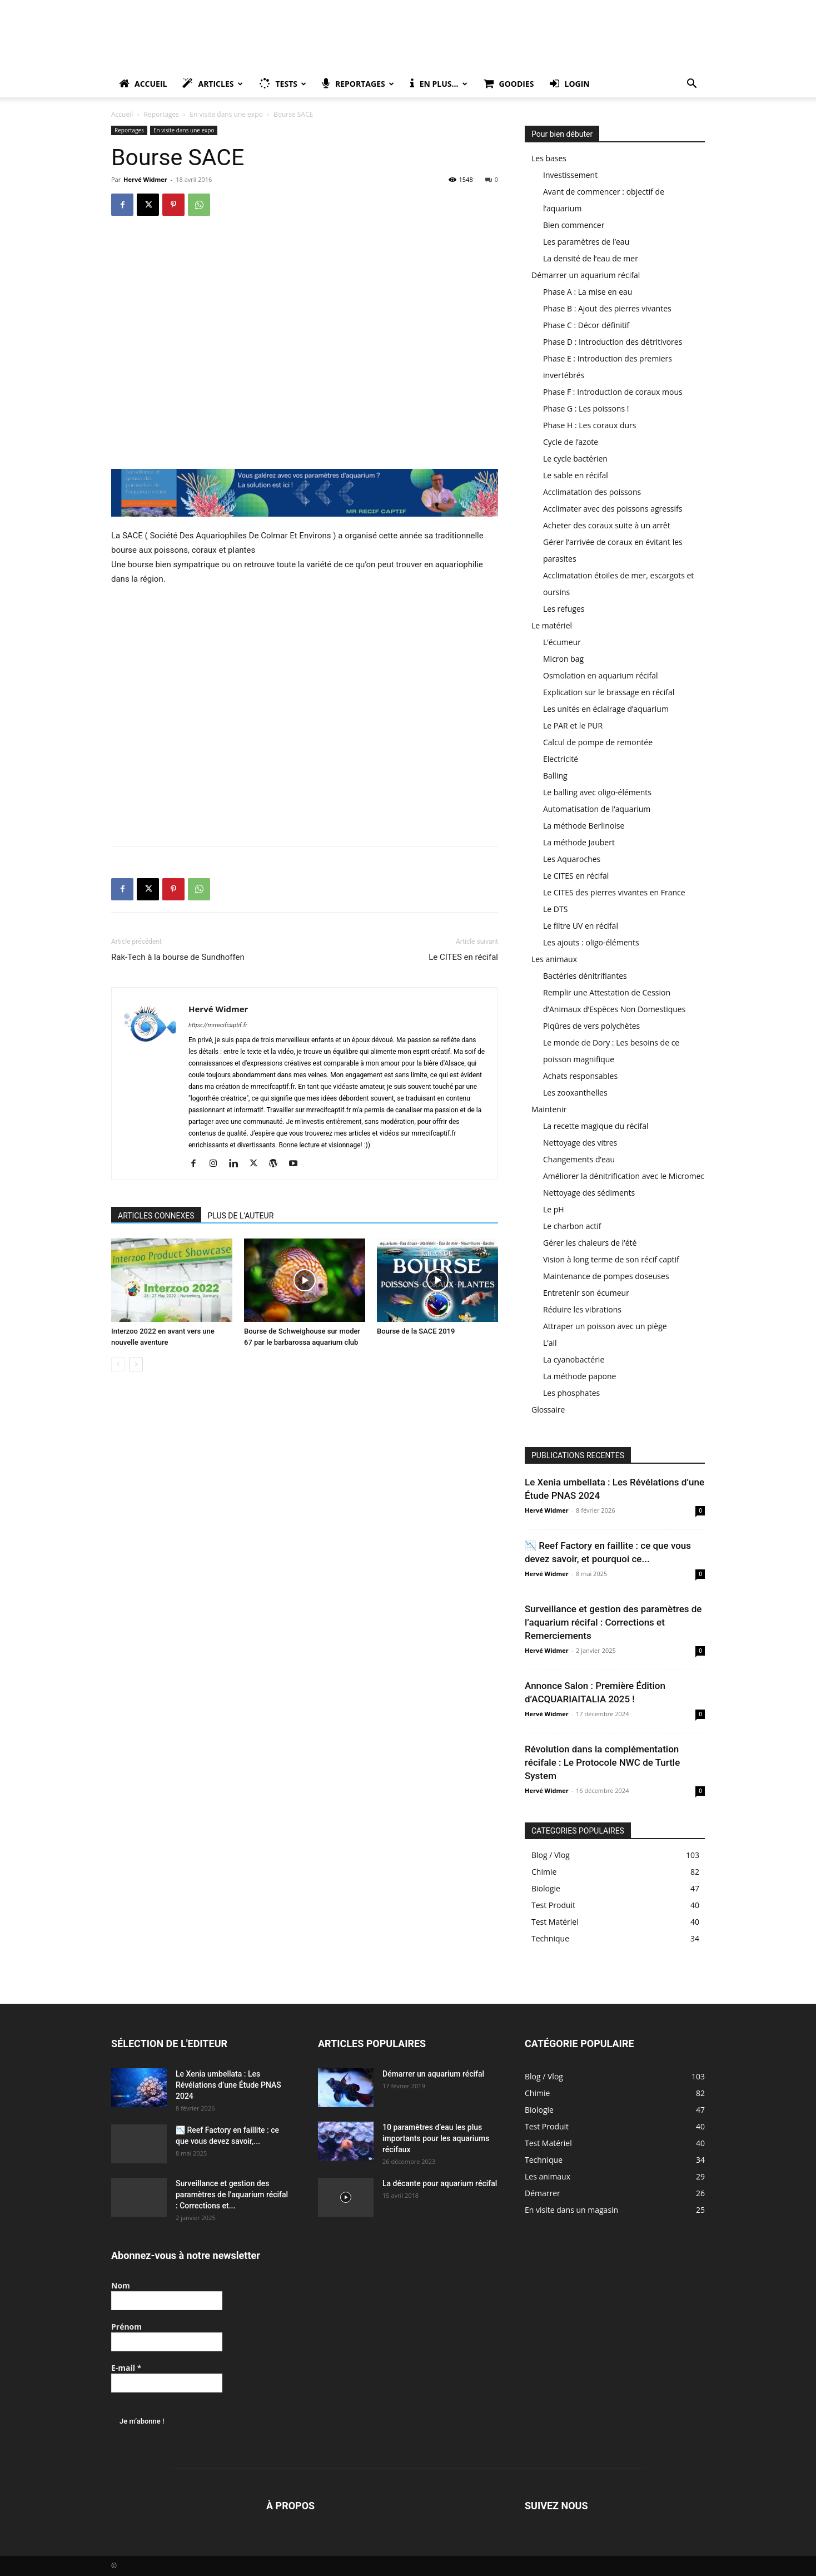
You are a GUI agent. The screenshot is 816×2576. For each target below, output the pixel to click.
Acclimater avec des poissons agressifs (612, 508)
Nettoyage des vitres (580, 1142)
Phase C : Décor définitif (586, 325)
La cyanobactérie (573, 1359)
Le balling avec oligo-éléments (597, 792)
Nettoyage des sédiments (589, 1192)
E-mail (126, 2367)
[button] (691, 85)
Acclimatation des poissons (592, 492)
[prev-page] (118, 1364)
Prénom (126, 2326)
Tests (282, 84)
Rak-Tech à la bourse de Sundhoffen (178, 957)
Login (570, 84)
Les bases (548, 158)
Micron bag (563, 658)
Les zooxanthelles (575, 1092)
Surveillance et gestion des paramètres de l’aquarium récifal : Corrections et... (232, 2194)
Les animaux (554, 959)
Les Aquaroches (571, 859)
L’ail (550, 1342)
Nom (120, 2285)
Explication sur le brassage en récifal (608, 692)
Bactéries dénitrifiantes (585, 975)
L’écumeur (562, 642)
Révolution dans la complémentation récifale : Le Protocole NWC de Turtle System (602, 1762)
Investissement (570, 175)
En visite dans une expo (226, 114)
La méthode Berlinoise (583, 825)
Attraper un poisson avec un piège (605, 1326)
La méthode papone (579, 1376)
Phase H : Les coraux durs (589, 425)
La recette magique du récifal (596, 1126)
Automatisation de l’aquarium (596, 809)
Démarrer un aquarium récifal (585, 275)
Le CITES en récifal (463, 957)
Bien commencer (573, 225)
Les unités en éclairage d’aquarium (606, 709)
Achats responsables (580, 1076)
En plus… (438, 84)
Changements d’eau (579, 1159)
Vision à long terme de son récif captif (611, 1259)
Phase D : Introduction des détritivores (612, 341)
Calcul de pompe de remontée (598, 742)
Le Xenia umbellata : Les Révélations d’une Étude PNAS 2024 (228, 2085)
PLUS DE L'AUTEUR (241, 1215)
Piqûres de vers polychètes (591, 1026)
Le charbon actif (572, 1226)
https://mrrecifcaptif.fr (217, 1025)
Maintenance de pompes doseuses (606, 1276)
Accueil (143, 84)
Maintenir (548, 1109)
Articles (212, 84)
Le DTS (555, 909)
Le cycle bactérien (575, 458)
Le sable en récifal (575, 475)
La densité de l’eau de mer (590, 258)
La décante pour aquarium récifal (439, 2183)
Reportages (358, 84)
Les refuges (564, 608)
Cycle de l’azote (570, 442)
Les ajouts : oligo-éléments (591, 942)
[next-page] (136, 1364)
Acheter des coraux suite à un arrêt (606, 525)
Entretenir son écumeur (586, 1292)
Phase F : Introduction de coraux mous (613, 392)
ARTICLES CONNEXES (156, 1215)
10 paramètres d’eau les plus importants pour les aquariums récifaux (436, 2138)
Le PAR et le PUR (573, 725)
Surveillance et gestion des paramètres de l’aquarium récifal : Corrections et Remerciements (613, 1622)
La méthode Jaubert (579, 842)
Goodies (509, 84)
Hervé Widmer (145, 179)
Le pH (553, 1209)
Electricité (560, 759)
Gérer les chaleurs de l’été (589, 1242)
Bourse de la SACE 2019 (416, 1331)
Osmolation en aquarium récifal (600, 675)
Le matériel (551, 625)
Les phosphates (571, 1393)
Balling (555, 775)
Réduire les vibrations (582, 1309)
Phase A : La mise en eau (587, 291)
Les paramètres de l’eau (586, 241)
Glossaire (548, 1409)
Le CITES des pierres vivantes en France (614, 892)
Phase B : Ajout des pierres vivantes (607, 308)
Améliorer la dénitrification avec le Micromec (623, 1176)
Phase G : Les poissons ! (586, 408)
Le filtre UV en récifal (580, 925)
